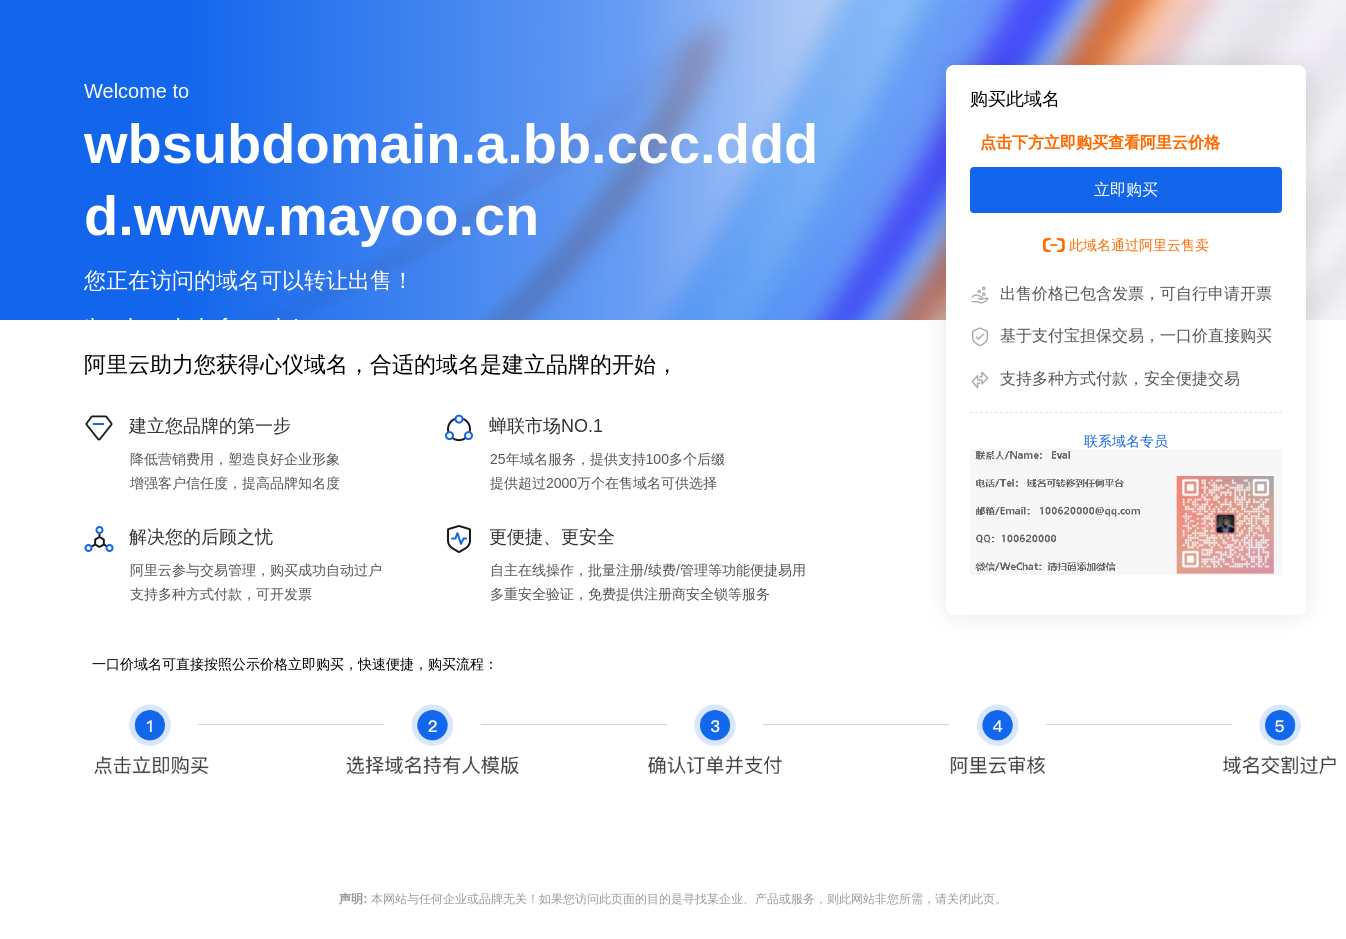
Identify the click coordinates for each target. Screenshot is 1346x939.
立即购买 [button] (1126, 189)
